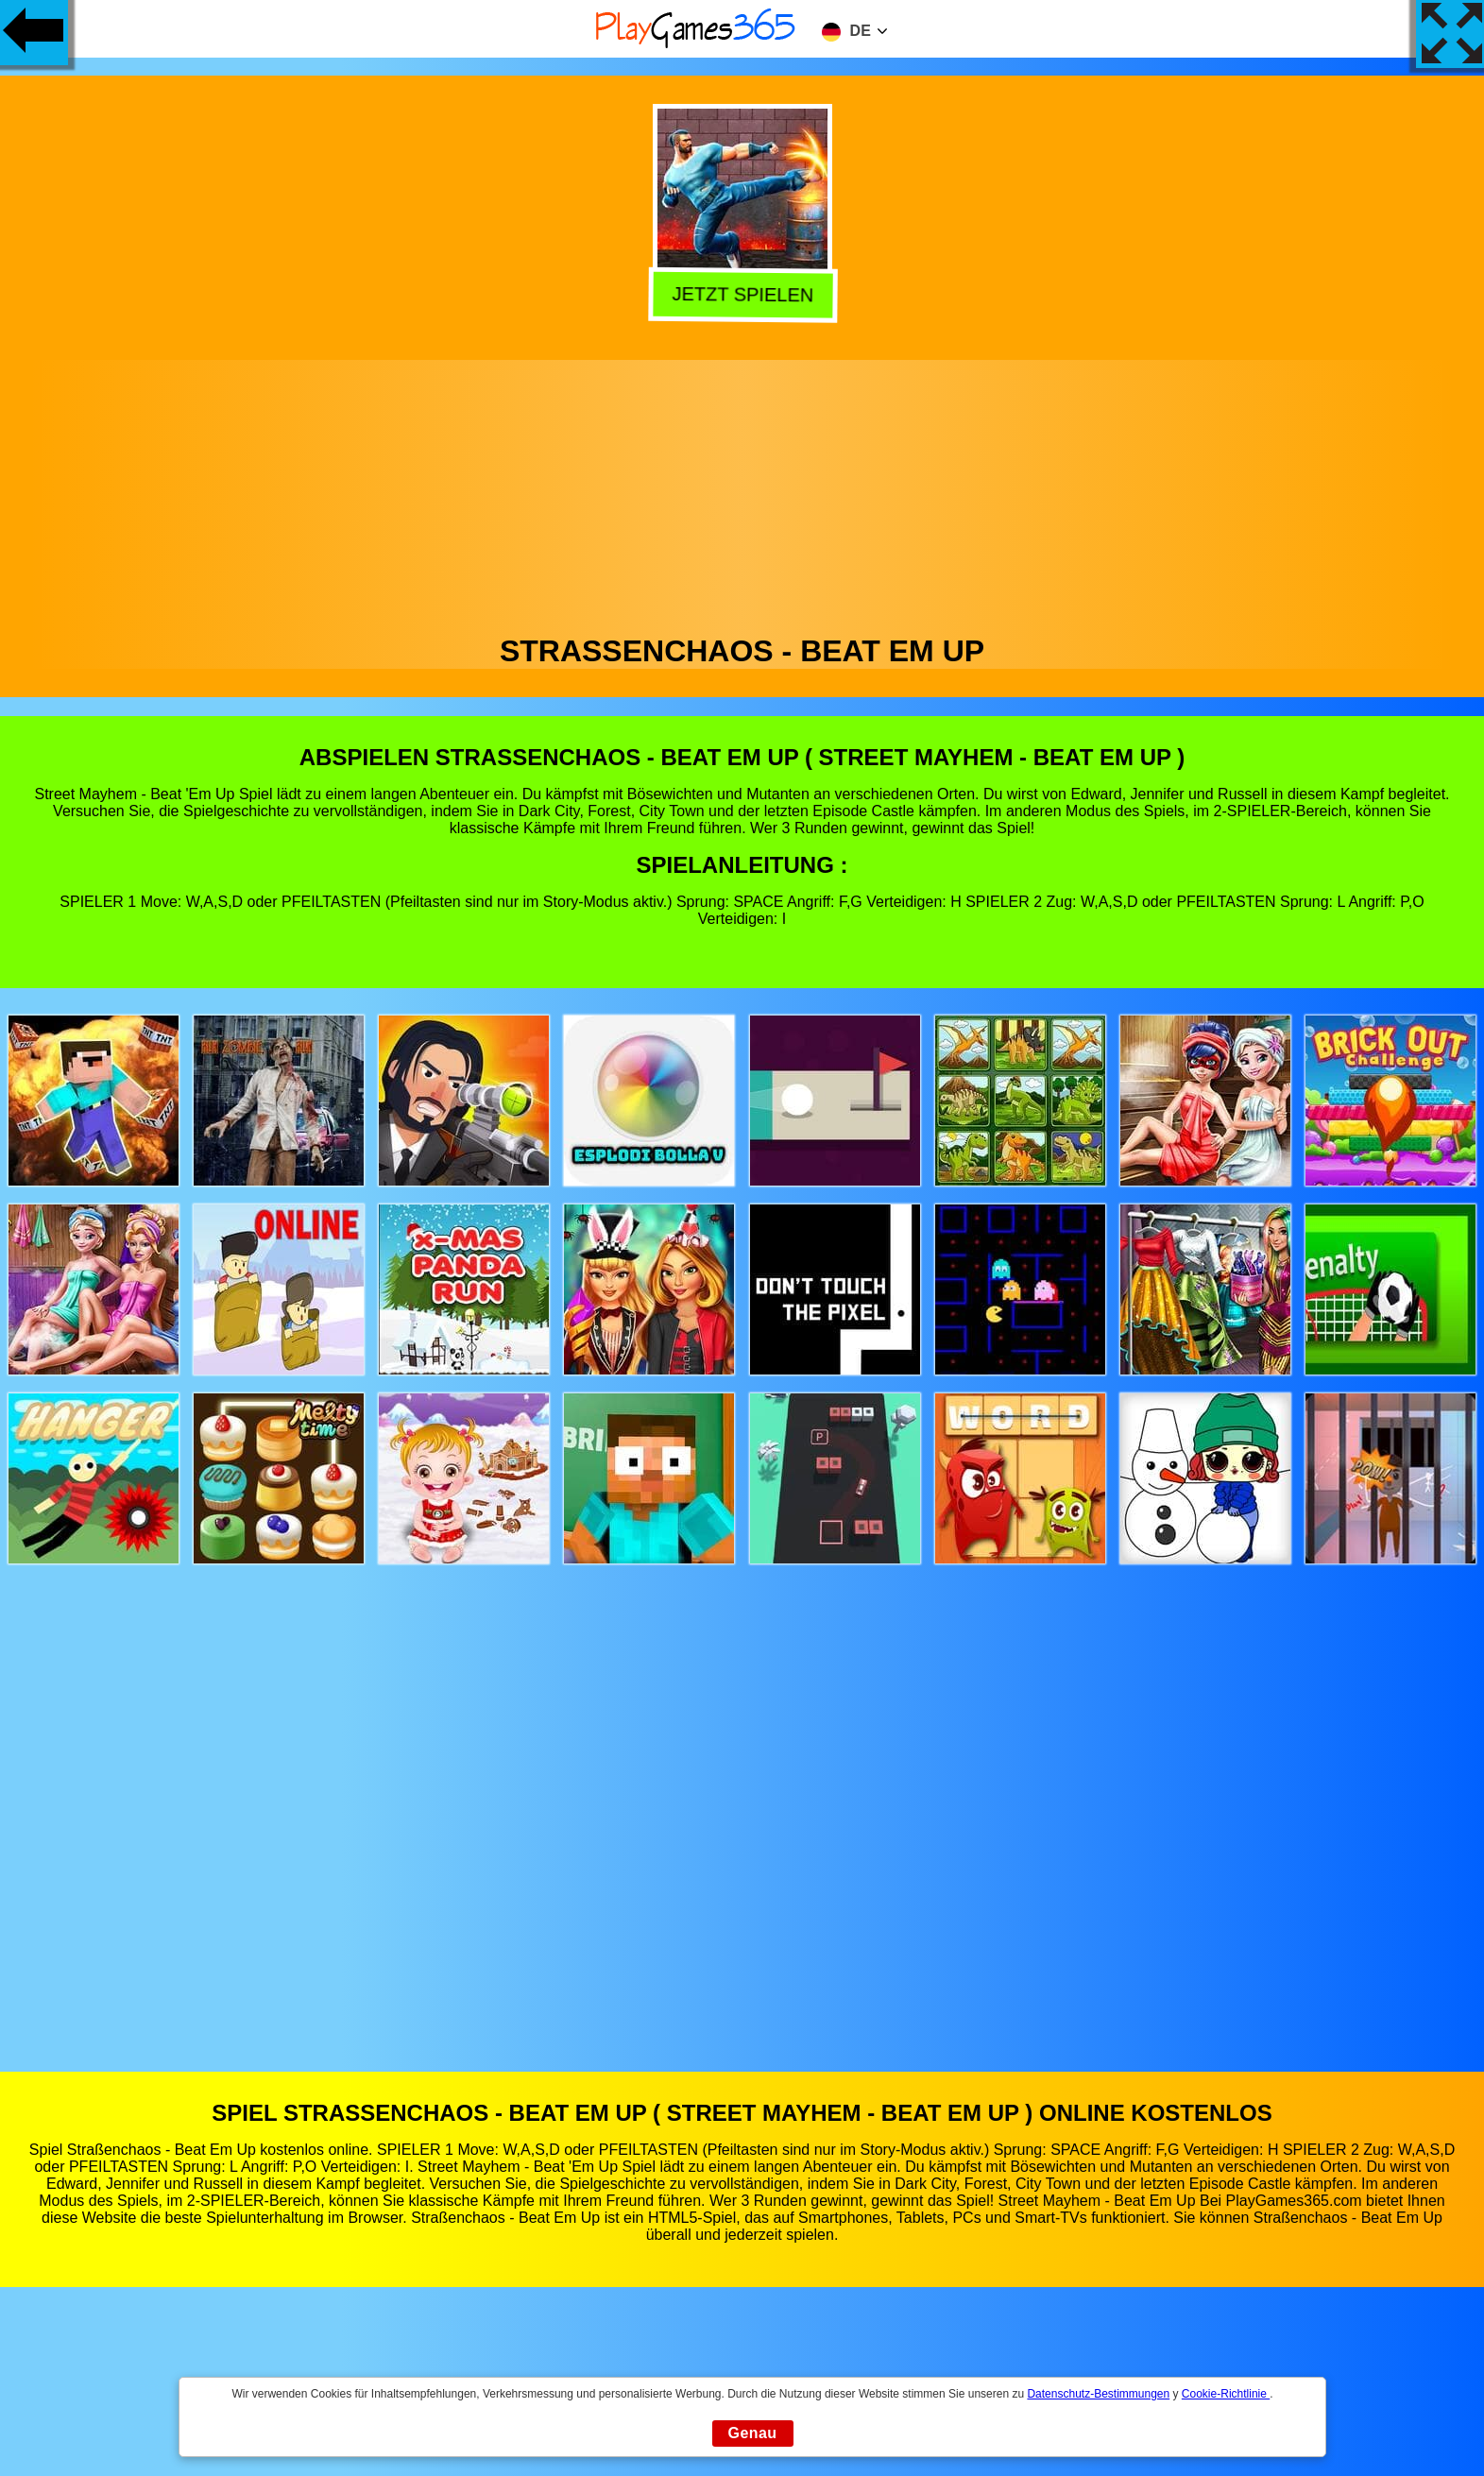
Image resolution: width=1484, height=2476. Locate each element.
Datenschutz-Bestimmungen (1098, 2393)
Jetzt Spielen (740, 294)
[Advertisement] (742, 492)
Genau (752, 2433)
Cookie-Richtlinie (1226, 2393)
